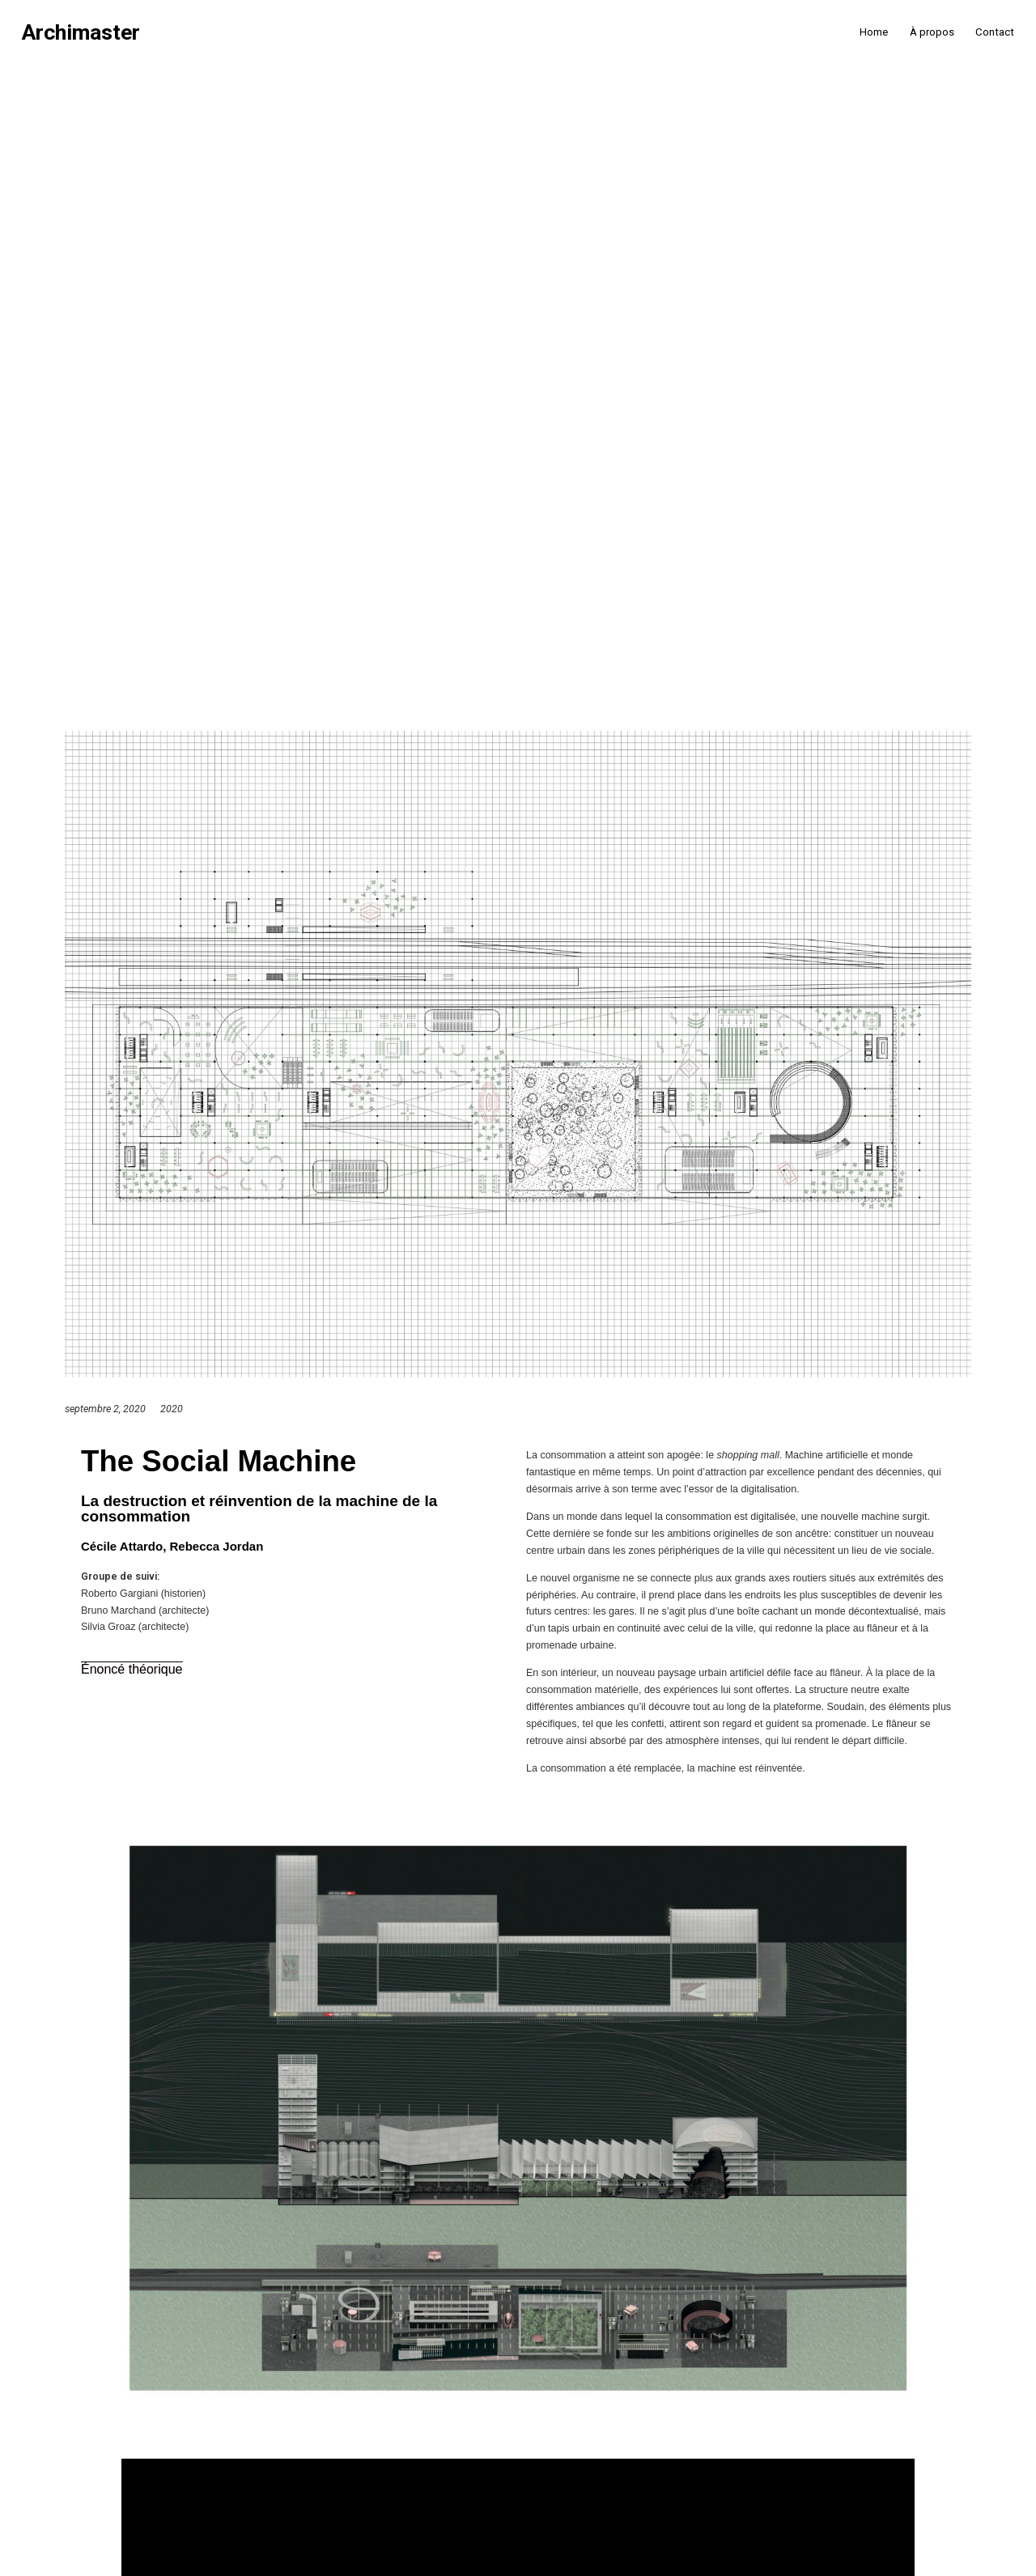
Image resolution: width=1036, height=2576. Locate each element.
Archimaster (81, 33)
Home (874, 32)
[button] (131, 1669)
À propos (932, 32)
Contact (994, 32)
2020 (171, 1409)
